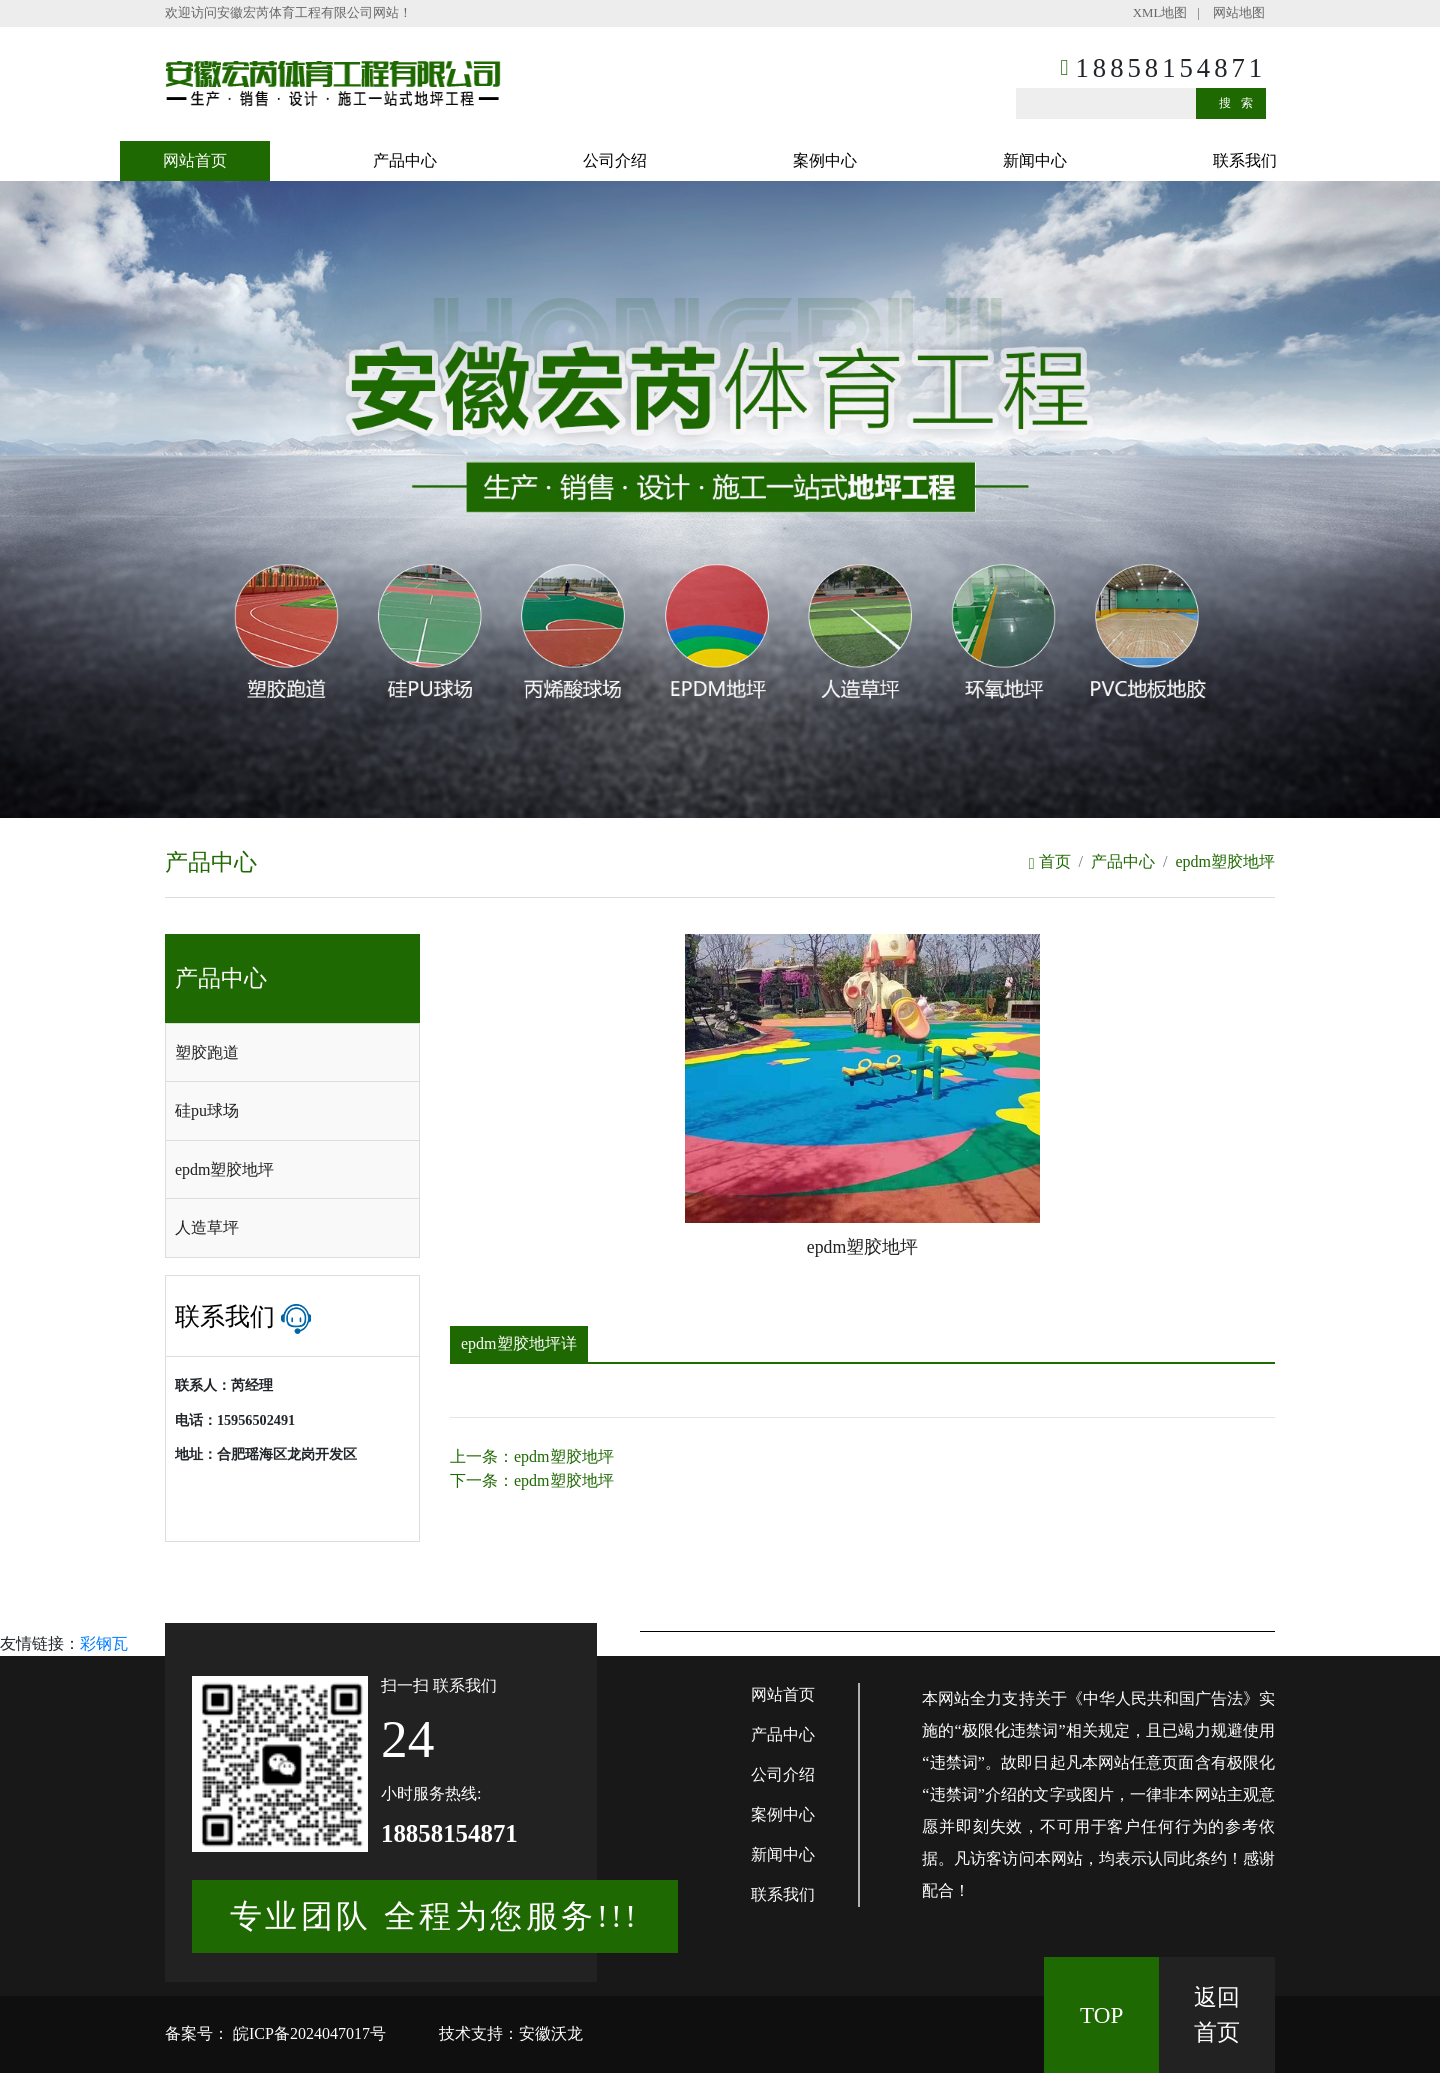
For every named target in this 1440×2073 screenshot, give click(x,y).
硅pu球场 (207, 1110)
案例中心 (825, 160)
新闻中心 (1035, 160)
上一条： (532, 1456)
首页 (1050, 861)
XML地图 (1160, 13)
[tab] (292, 1053)
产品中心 (405, 160)
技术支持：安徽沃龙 (511, 2033)
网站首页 (195, 160)
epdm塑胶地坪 (1225, 861)
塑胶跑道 (207, 1052)
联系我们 (1245, 160)
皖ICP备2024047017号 (307, 2033)
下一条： (532, 1480)
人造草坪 (207, 1227)
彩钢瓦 (104, 1643)
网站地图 (1239, 13)
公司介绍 (615, 160)
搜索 (1241, 103)
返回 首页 (1217, 2014)
